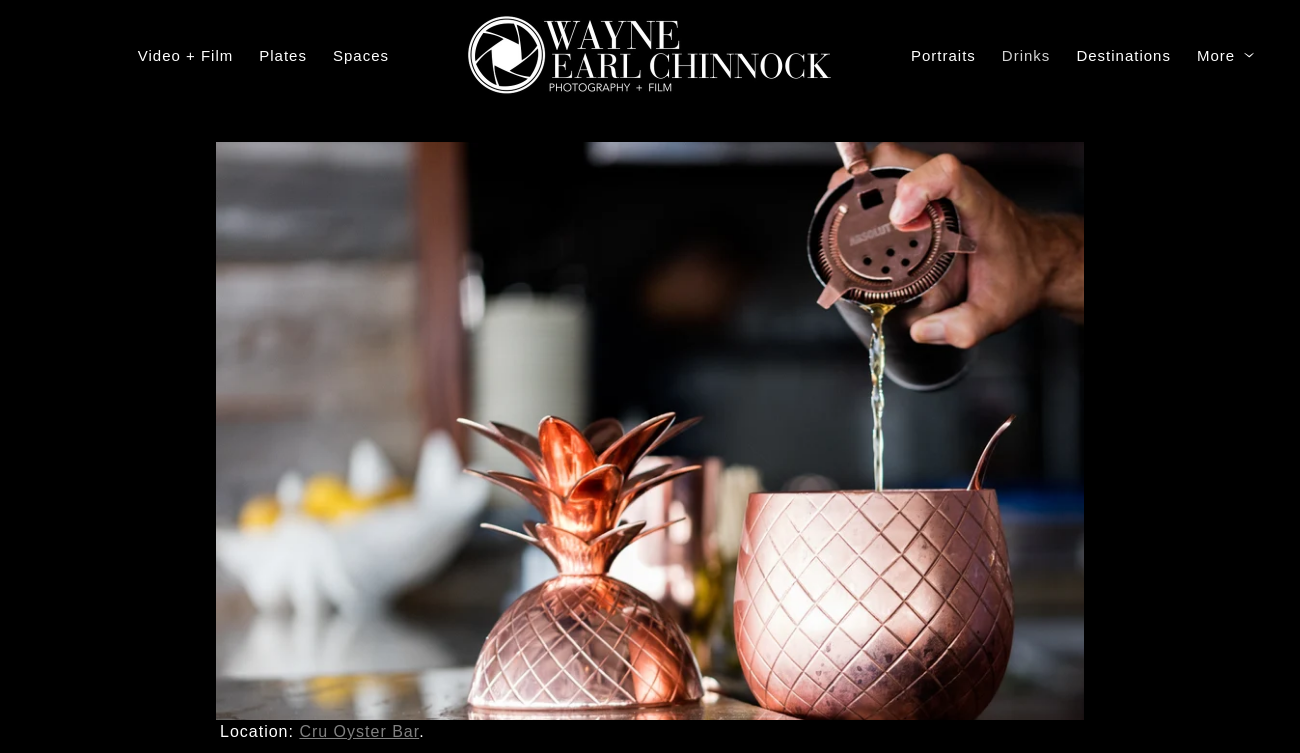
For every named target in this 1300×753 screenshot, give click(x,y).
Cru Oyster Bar (359, 731)
